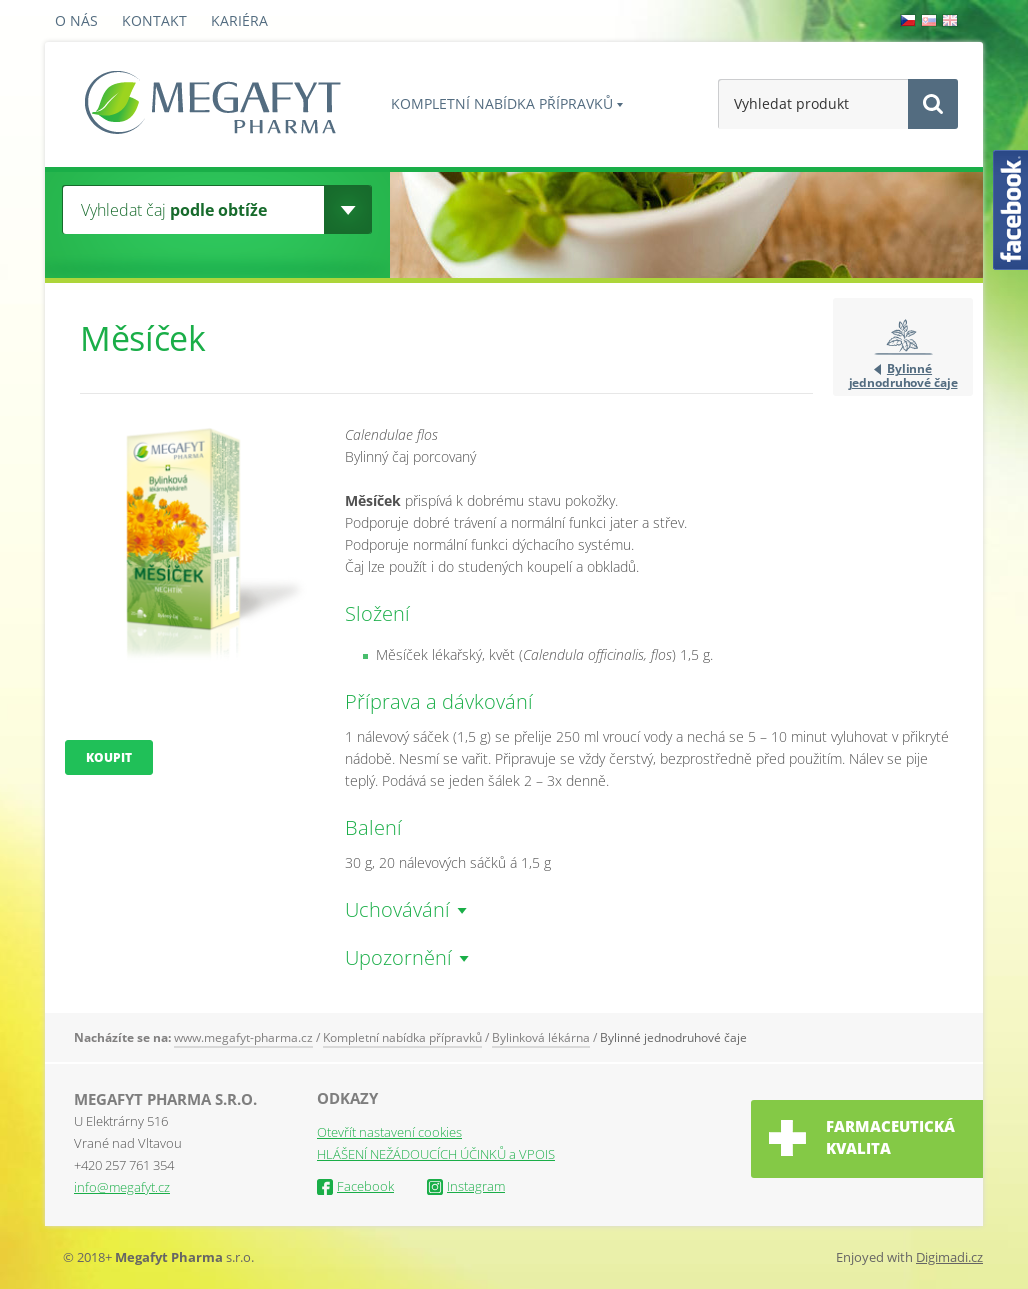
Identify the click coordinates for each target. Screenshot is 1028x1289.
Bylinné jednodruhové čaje (903, 375)
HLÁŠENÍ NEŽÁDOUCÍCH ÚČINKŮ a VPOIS (436, 1154)
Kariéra (239, 20)
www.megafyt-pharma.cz (243, 1037)
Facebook (355, 1186)
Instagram (466, 1186)
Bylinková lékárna (541, 1037)
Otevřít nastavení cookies (389, 1132)
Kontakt (154, 20)
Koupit (109, 757)
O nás (76, 20)
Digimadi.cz (949, 1257)
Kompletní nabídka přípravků (502, 103)
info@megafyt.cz (122, 1187)
